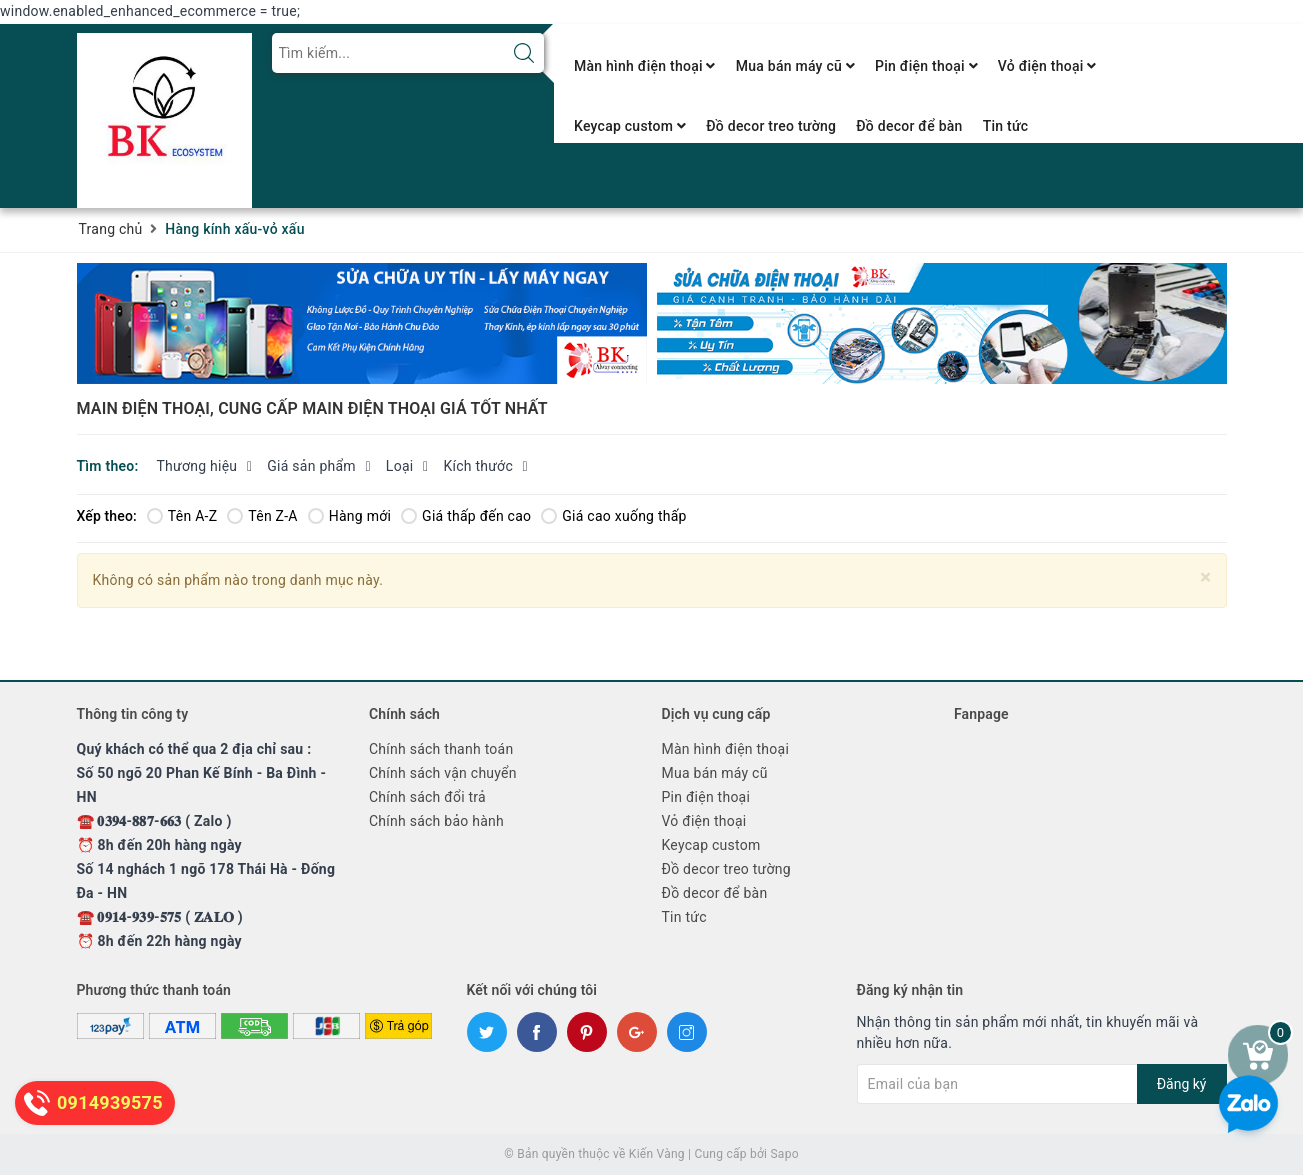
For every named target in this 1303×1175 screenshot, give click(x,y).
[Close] (1205, 577)
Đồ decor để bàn (909, 126)
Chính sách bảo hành (436, 821)
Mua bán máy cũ (795, 66)
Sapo (784, 1154)
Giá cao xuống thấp (613, 516)
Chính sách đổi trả (427, 797)
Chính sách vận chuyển (443, 773)
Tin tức (1006, 126)
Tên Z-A (262, 516)
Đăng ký (1182, 1084)
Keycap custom (630, 126)
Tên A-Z (182, 516)
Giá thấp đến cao (466, 516)
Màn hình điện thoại (645, 66)
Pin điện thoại (926, 66)
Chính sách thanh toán (441, 749)
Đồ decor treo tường (771, 126)
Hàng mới (349, 516)
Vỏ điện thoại (1047, 66)
